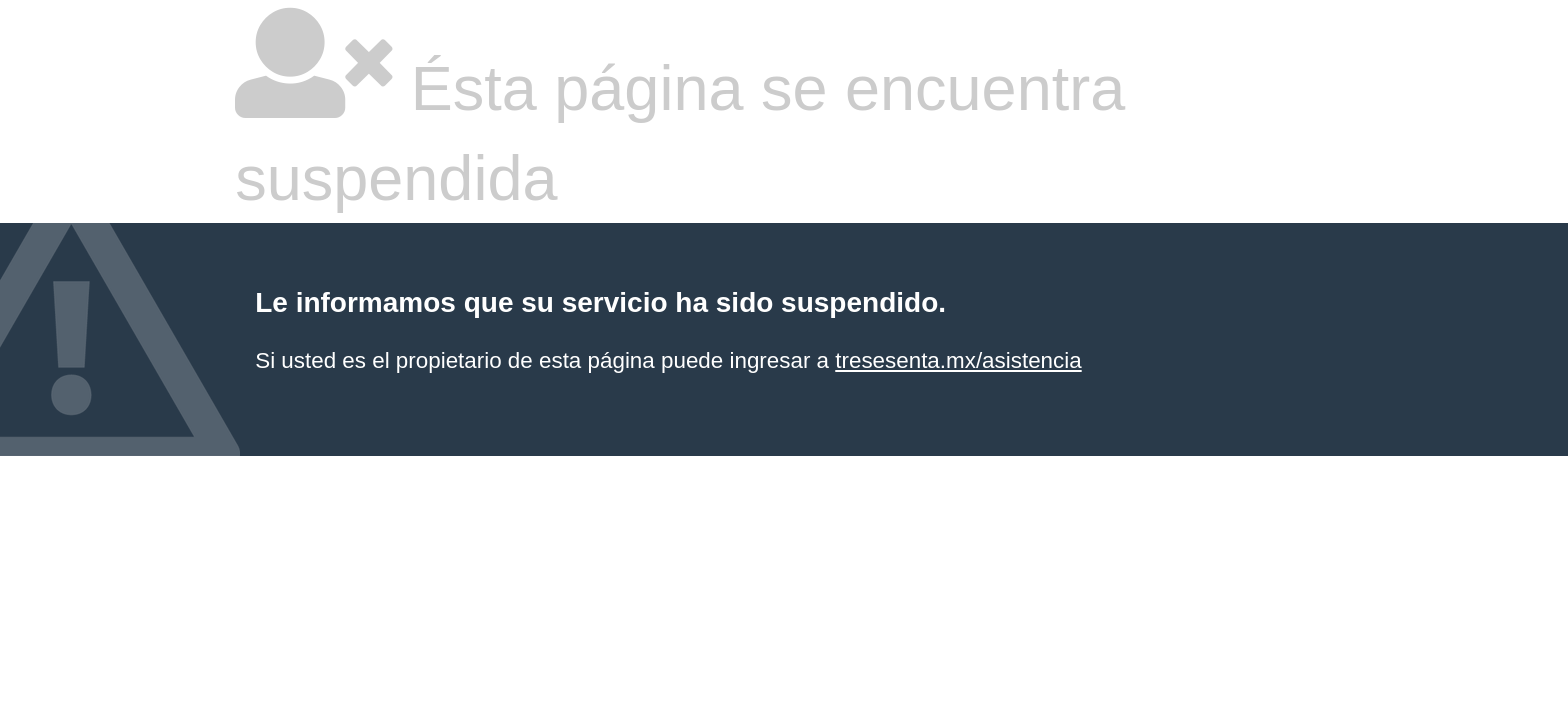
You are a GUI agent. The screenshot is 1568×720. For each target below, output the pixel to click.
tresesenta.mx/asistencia (958, 360)
